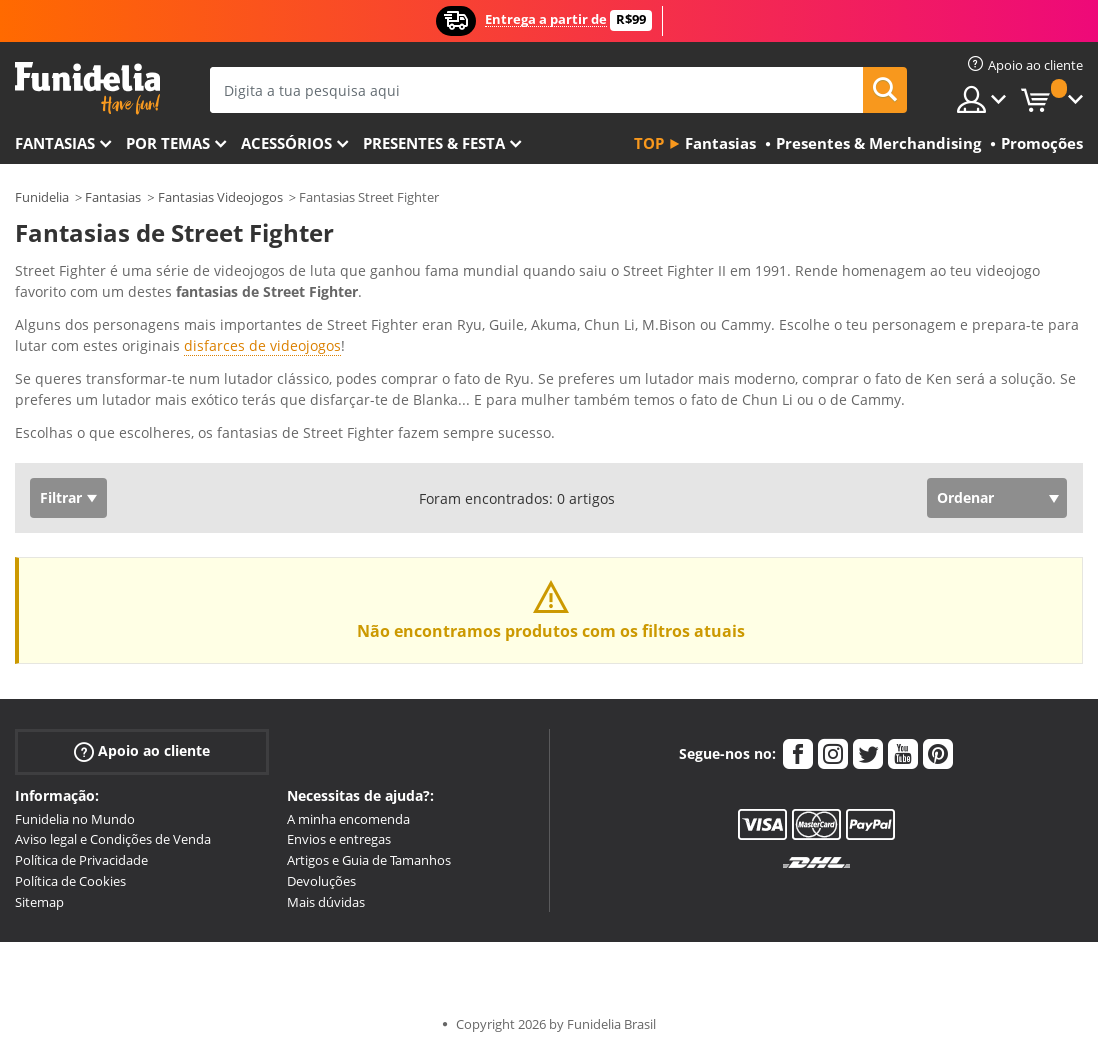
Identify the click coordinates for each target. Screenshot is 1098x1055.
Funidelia (42, 197)
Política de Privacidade (81, 860)
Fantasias (113, 197)
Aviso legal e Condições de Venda (113, 839)
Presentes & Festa (434, 143)
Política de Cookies (70, 881)
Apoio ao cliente (142, 750)
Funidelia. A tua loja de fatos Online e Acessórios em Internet (87, 88)
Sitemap (39, 902)
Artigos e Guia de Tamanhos (369, 860)
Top (649, 143)
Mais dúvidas (326, 902)
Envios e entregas (339, 839)
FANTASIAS (55, 143)
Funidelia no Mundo (75, 819)
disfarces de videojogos (262, 345)
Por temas (168, 143)
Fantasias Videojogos (220, 197)
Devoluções (321, 881)
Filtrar (61, 497)
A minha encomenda (348, 819)
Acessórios (286, 143)
